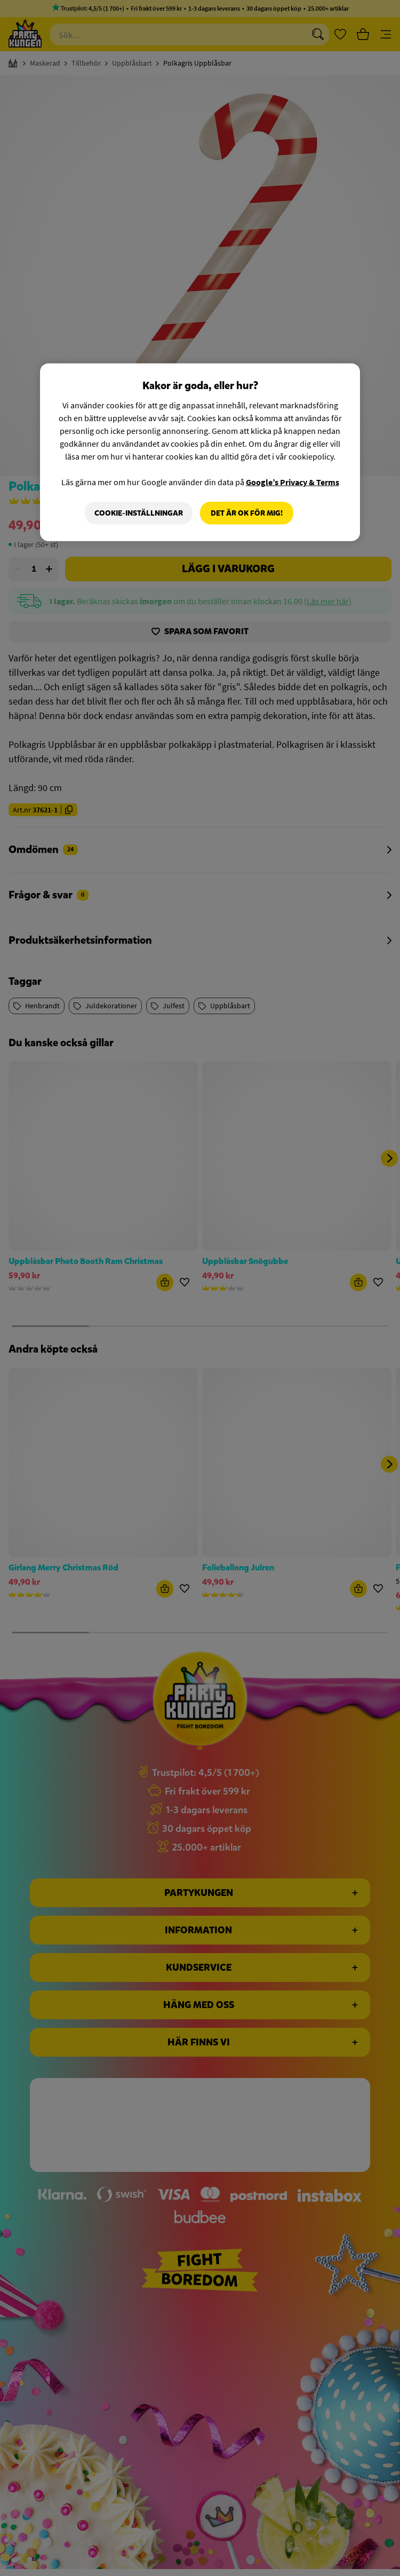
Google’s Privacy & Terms (292, 482)
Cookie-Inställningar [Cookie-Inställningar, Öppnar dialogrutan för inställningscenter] (138, 513)
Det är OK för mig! (247, 513)
